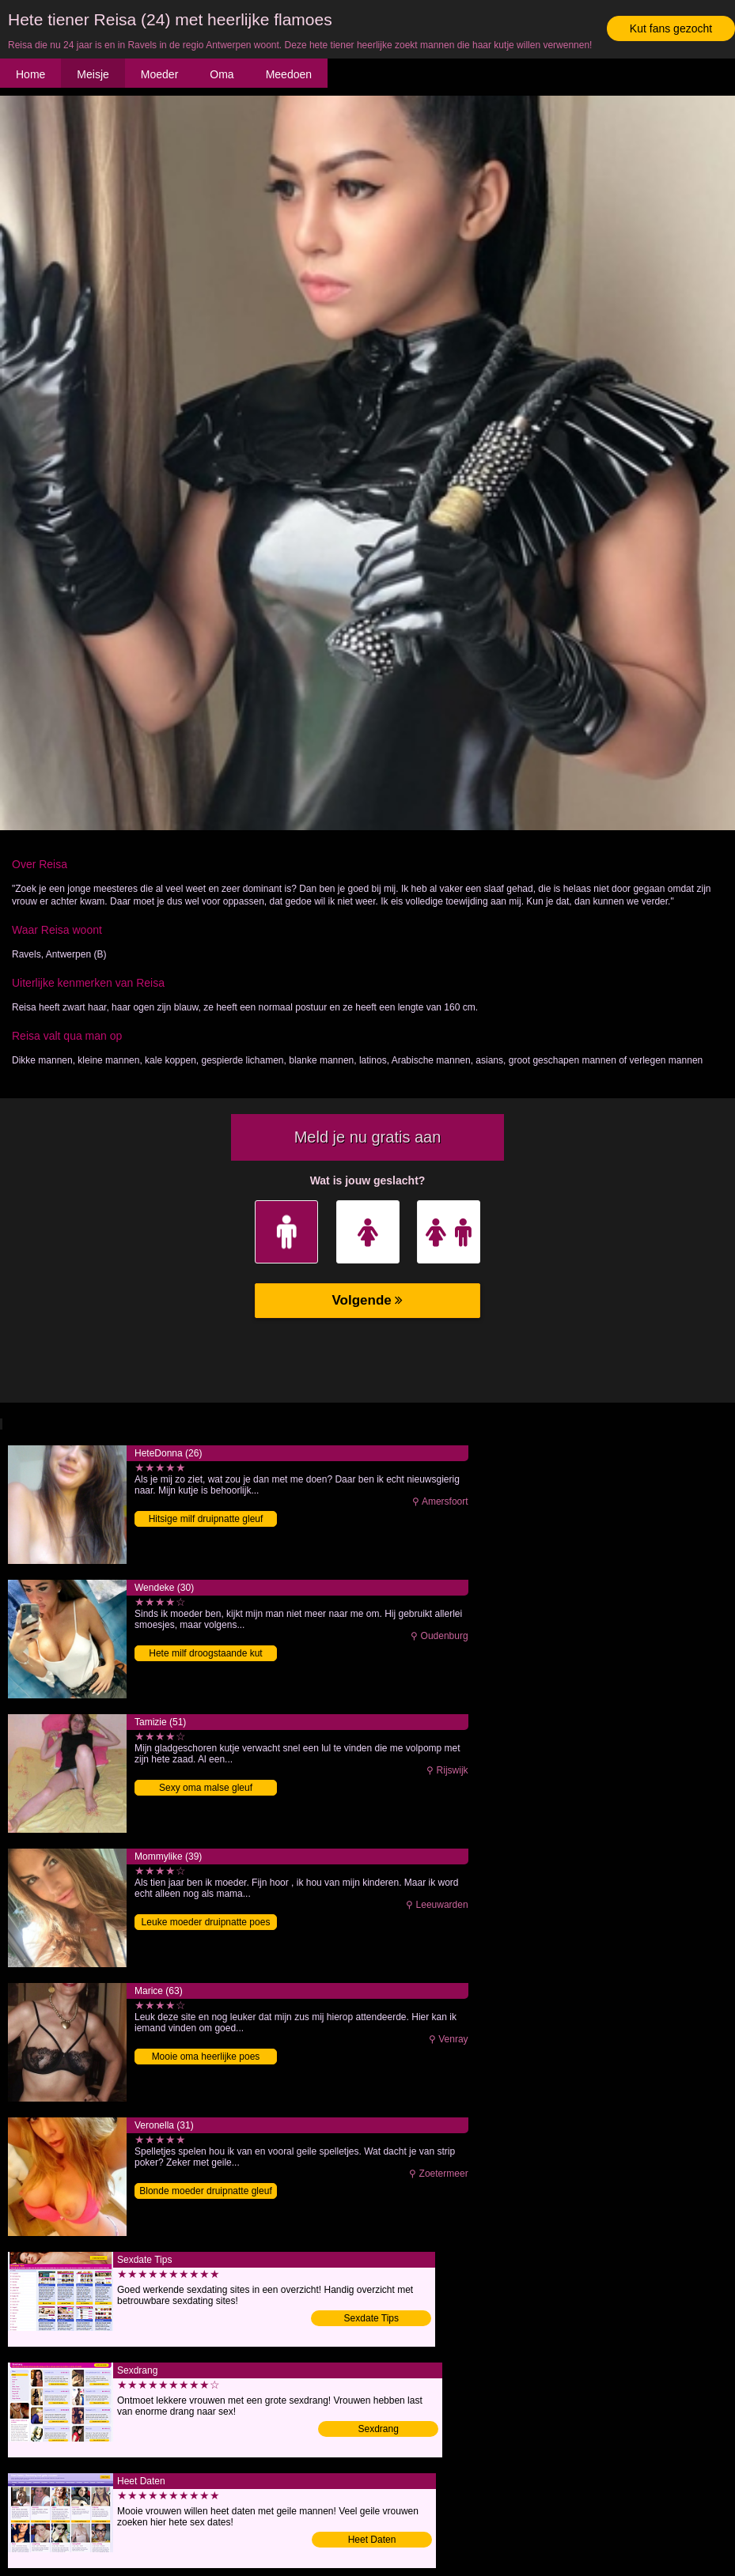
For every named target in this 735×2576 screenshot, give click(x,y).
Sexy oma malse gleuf (205, 1787)
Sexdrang (378, 2428)
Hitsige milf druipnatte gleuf (206, 1518)
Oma (221, 74)
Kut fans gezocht (671, 28)
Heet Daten (372, 2539)
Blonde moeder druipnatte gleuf (205, 2190)
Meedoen (289, 74)
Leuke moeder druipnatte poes (206, 1922)
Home (30, 74)
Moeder (159, 74)
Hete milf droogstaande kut (205, 1653)
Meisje (92, 74)
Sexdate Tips (371, 2318)
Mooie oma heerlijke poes (206, 2056)
